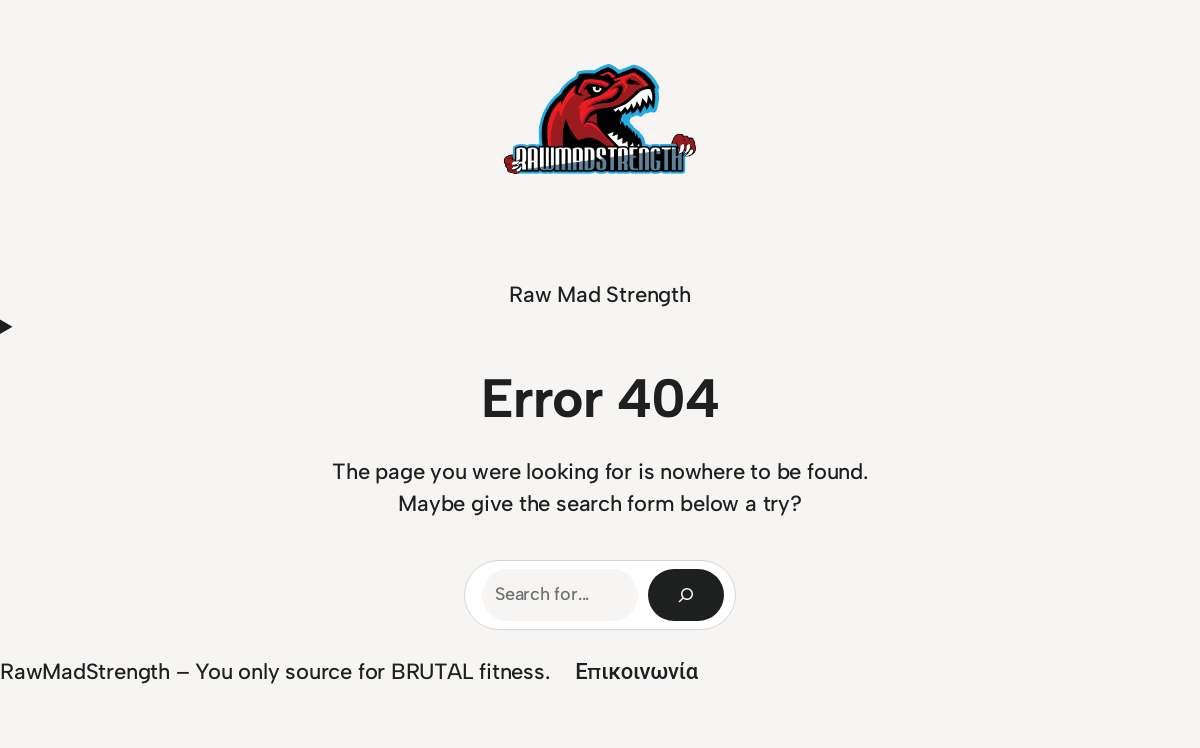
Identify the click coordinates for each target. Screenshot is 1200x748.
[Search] (686, 595)
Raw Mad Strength (599, 294)
